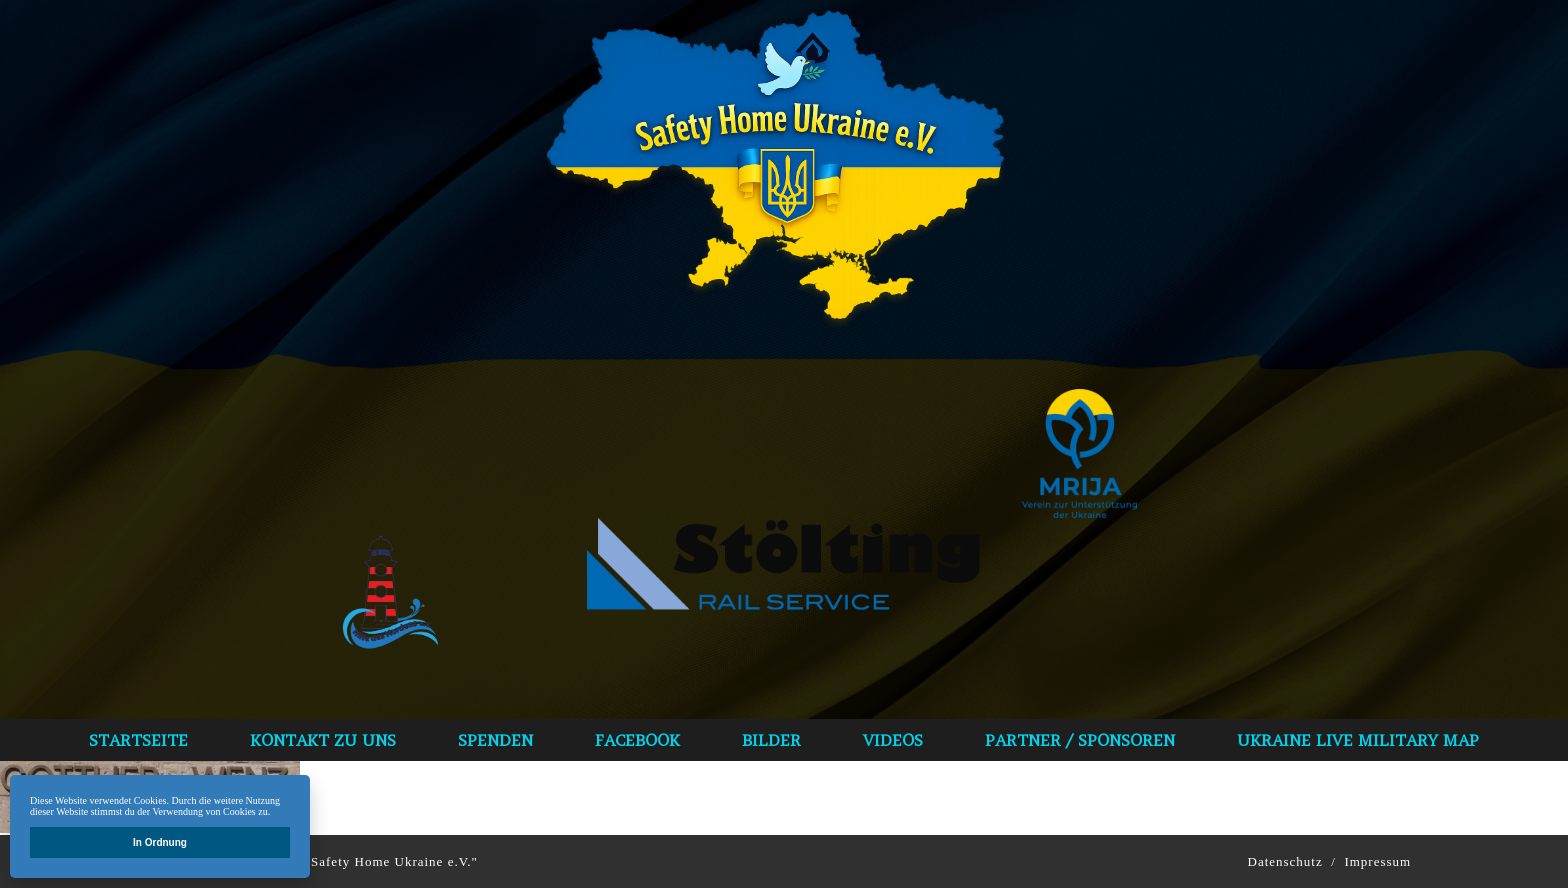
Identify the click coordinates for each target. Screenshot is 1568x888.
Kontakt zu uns (323, 740)
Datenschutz (1285, 861)
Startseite (138, 740)
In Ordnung (160, 842)
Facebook (637, 740)
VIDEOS (893, 740)
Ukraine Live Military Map (1358, 740)
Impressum (1377, 861)
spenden (495, 740)
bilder (771, 740)
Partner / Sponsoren (1080, 740)
